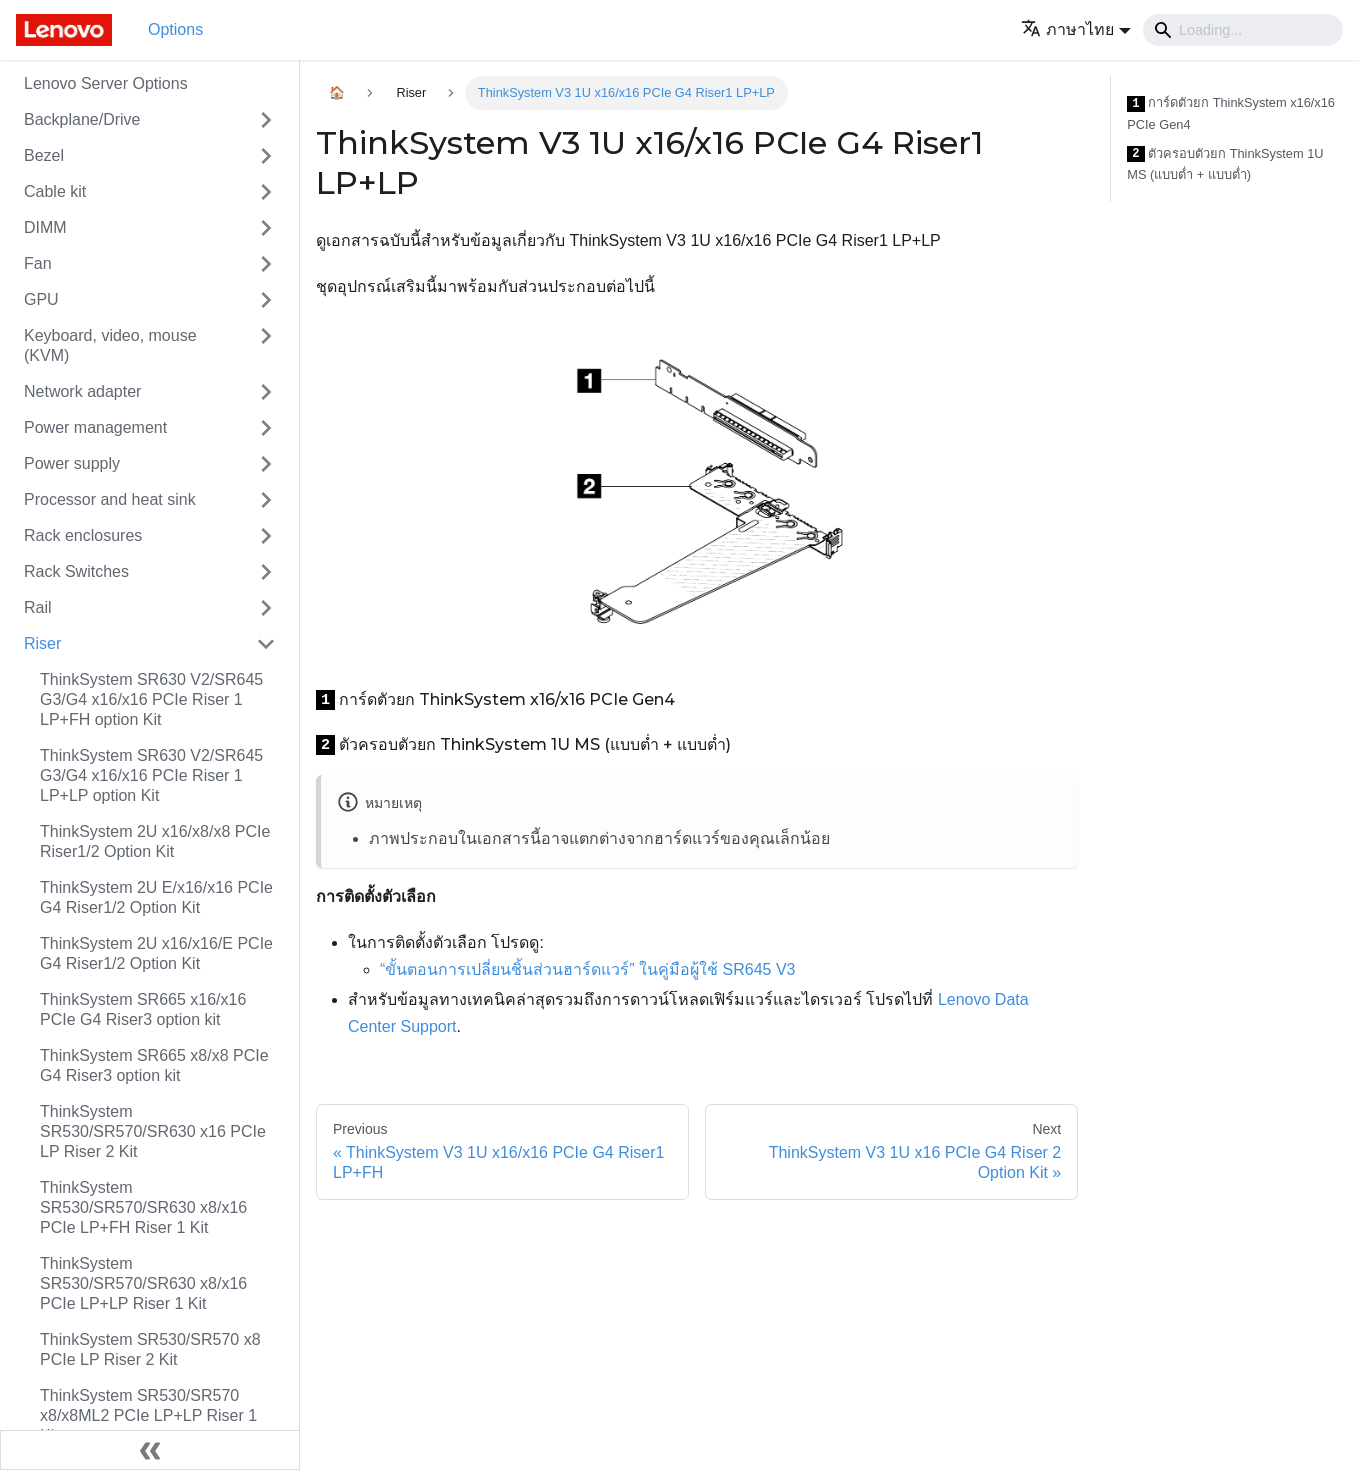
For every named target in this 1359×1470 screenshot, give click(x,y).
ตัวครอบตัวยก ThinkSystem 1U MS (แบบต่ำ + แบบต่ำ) (1225, 164)
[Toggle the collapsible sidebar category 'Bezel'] (266, 156)
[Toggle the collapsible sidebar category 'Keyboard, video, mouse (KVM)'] (266, 346)
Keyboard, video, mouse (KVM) (110, 345)
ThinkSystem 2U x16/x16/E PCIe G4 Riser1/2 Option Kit (156, 953)
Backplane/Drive (82, 119)
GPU (41, 299)
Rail (38, 607)
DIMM (45, 227)
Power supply (72, 463)
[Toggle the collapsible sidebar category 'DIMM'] (266, 228)
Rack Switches (76, 571)
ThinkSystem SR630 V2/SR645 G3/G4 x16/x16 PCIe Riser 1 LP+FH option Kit (151, 699)
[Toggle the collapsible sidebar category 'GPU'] (266, 300)
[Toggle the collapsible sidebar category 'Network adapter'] (266, 392)
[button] (1076, 29)
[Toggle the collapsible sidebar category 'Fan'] (266, 264)
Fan (38, 263)
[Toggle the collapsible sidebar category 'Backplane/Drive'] (266, 120)
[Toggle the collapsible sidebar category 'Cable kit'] (266, 192)
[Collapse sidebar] (150, 1450)
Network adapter (82, 391)
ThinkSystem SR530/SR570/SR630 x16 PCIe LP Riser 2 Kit (153, 1131)
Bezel (44, 155)
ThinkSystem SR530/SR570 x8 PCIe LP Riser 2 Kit (150, 1349)
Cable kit (55, 191)
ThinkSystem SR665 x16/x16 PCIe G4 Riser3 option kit (143, 1009)
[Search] (1243, 30)
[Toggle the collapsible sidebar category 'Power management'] (266, 428)
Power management (95, 427)
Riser (42, 643)
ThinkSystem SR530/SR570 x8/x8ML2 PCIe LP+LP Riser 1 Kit (148, 1415)
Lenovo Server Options (106, 83)
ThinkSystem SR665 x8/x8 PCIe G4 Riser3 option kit (154, 1065)
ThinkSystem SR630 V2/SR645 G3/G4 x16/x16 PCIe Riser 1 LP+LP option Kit (151, 775)
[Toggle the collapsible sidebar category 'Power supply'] (266, 464)
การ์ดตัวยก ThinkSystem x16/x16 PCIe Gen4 (1231, 113)
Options (175, 29)
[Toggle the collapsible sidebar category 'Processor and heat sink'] (266, 500)
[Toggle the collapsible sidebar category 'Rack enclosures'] (266, 536)
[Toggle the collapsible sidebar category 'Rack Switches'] (266, 572)
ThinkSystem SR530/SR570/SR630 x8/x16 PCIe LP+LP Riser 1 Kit (143, 1283)
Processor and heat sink (110, 499)
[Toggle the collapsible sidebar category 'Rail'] (266, 608)
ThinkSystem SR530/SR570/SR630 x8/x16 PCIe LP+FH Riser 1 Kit (143, 1207)
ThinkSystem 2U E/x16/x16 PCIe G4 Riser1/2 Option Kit (156, 897)
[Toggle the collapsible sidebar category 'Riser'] (266, 644)
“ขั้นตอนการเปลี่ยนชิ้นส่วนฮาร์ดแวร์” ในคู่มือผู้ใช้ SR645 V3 (587, 969)
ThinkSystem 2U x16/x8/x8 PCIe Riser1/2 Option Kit (155, 841)
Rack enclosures (83, 535)
